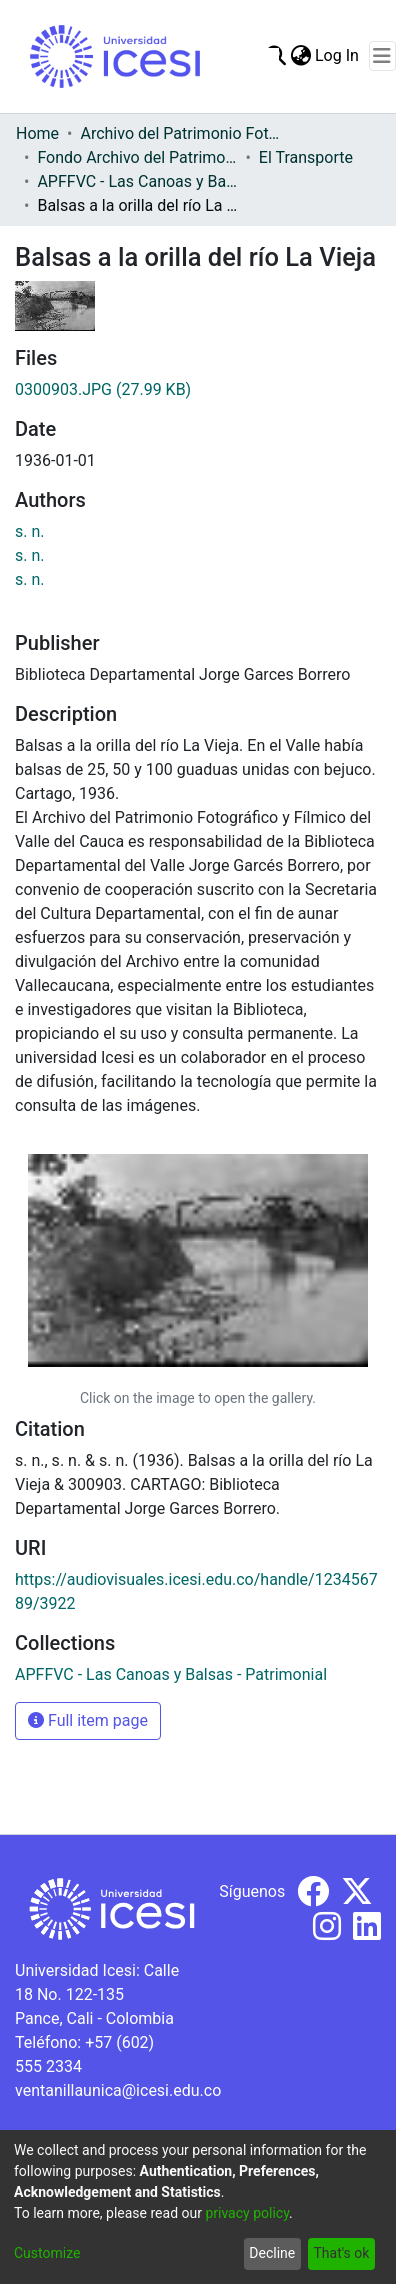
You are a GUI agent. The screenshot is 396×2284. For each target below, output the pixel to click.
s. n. (30, 531)
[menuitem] (300, 56)
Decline (272, 2253)
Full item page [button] (88, 1720)
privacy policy (247, 2213)
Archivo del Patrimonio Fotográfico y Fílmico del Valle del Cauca (180, 133)
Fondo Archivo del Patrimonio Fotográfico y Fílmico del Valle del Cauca (137, 157)
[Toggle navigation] (382, 56)
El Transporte (306, 157)
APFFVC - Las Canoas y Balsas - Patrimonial (137, 181)
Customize (47, 2253)
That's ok (341, 2253)
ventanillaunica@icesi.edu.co (118, 2090)
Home (37, 133)
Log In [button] (338, 55)
